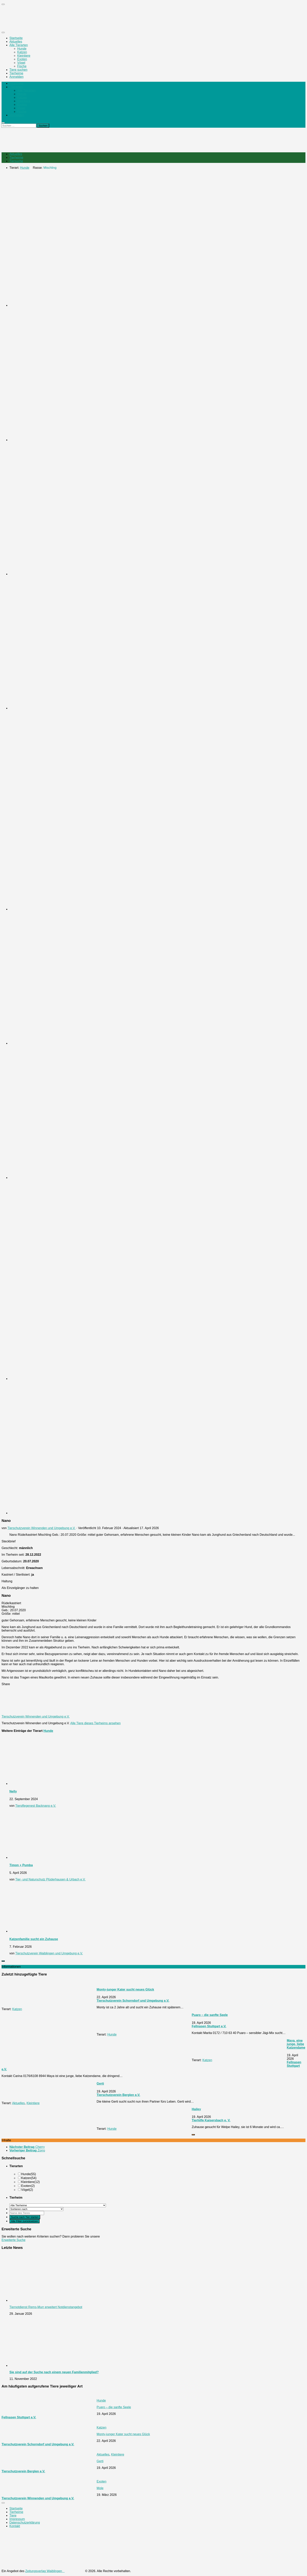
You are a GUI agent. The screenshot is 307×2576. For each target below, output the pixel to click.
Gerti (100, 2083)
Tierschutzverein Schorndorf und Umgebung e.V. (133, 2000)
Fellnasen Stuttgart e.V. (209, 2026)
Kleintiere (23, 55)
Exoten (22, 59)
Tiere (12, 2515)
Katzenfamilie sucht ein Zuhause (33, 1939)
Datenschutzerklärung (24, 2522)
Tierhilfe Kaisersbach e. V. (211, 2120)
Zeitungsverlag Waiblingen (54, 2571)
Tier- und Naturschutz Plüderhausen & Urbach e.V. (50, 1879)
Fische (21, 66)
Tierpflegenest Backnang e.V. (35, 1805)
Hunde (21, 48)
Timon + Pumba (21, 1865)
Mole (100, 2488)
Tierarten (16, 87)
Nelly (13, 1791)
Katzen (22, 52)
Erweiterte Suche (13, 2240)
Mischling (50, 167)
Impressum (17, 2519)
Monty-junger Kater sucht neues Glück (125, 1989)
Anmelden (16, 76)
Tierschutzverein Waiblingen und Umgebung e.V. (49, 1953)
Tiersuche (16, 161)
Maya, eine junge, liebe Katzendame (296, 2044)
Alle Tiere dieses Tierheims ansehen (95, 1723)
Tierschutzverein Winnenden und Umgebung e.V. (41, 1528)
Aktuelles (15, 41)
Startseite (16, 38)
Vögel (21, 62)
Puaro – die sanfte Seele (210, 2015)
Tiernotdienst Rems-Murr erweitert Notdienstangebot (45, 2307)
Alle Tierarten (18, 45)
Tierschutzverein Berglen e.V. (118, 2095)
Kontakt (14, 2526)
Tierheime (16, 73)
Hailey (196, 2109)
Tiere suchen (18, 69)
